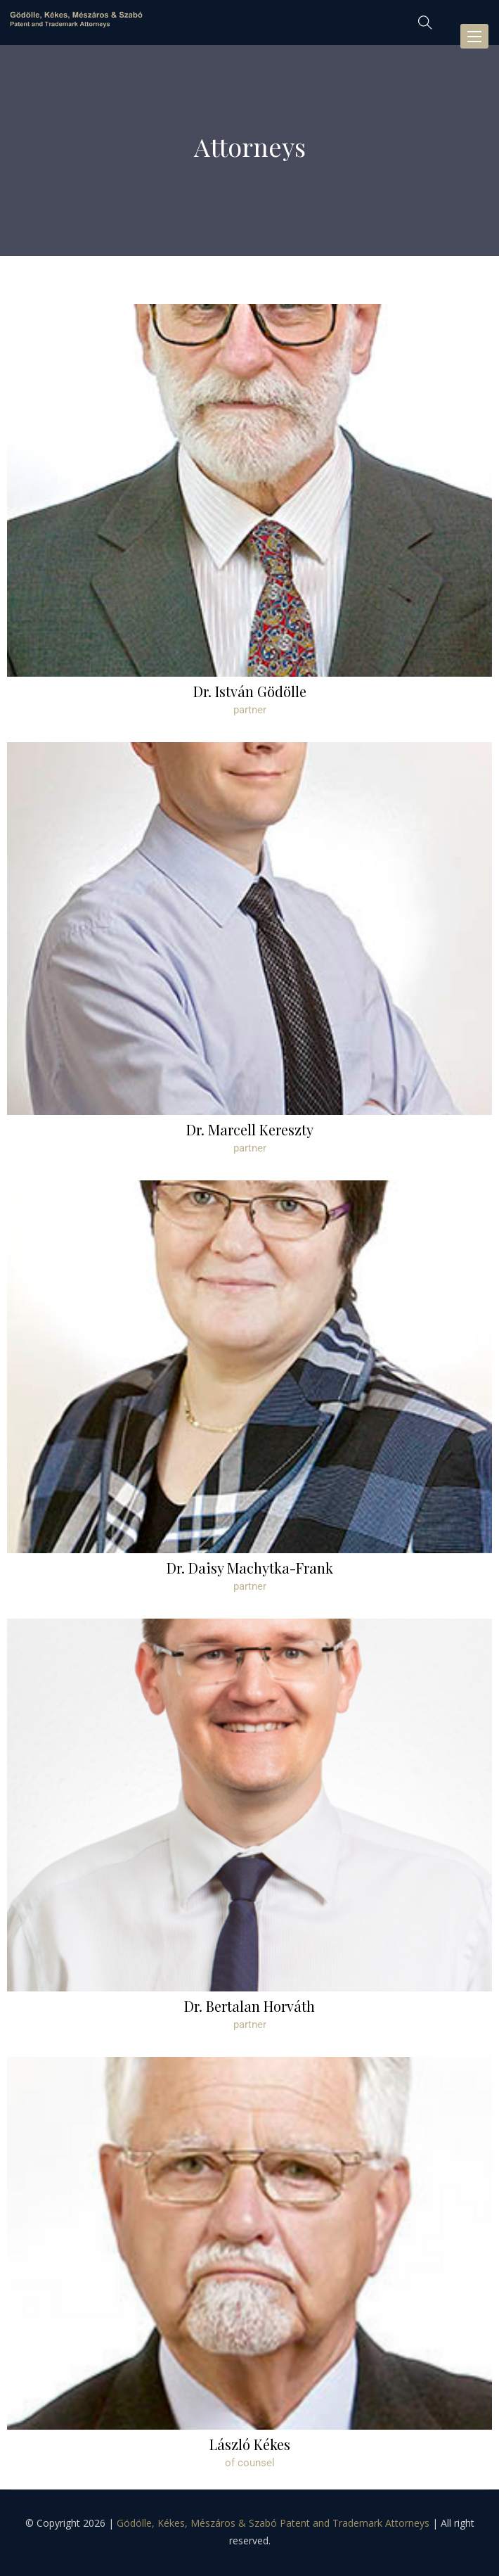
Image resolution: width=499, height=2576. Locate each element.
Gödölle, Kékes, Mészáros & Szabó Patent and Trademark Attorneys (273, 2523)
